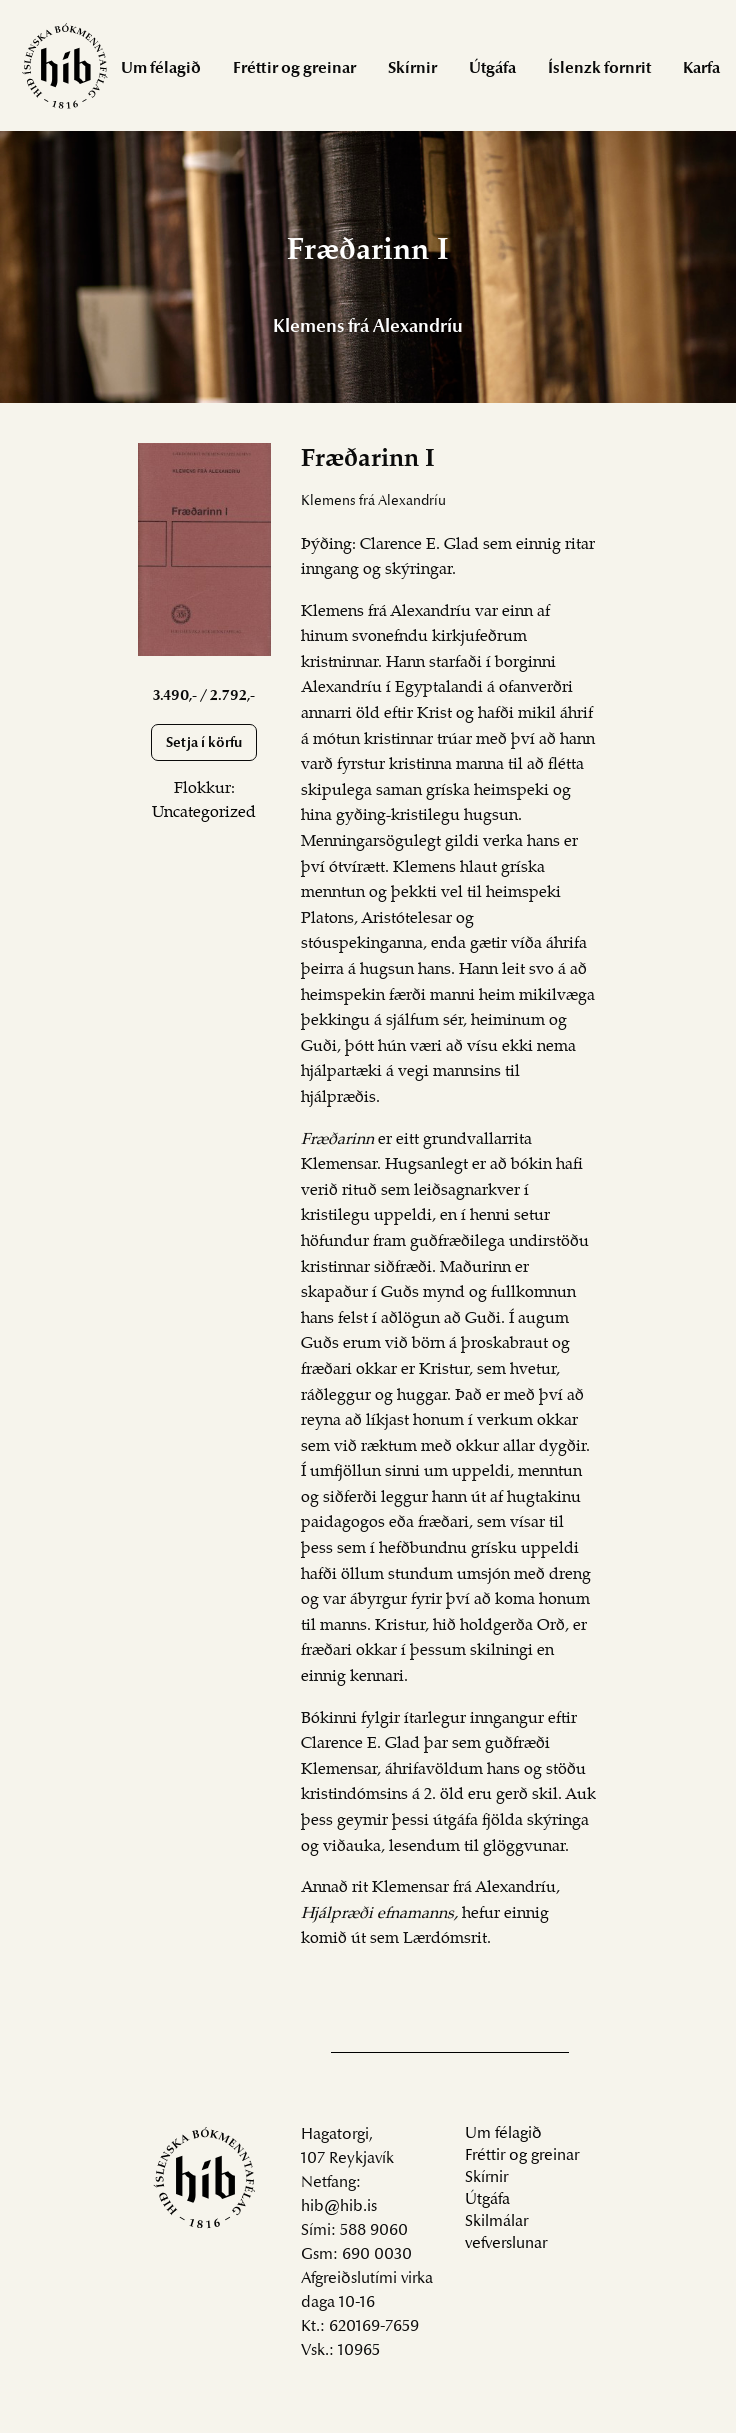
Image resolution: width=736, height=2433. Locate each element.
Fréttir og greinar (294, 69)
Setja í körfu (204, 743)
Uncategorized (204, 813)
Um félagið (161, 69)
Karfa (701, 69)
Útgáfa (492, 69)
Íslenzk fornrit (599, 69)
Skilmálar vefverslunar (506, 2233)
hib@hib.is (339, 2207)
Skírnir (412, 69)
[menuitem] (161, 67)
